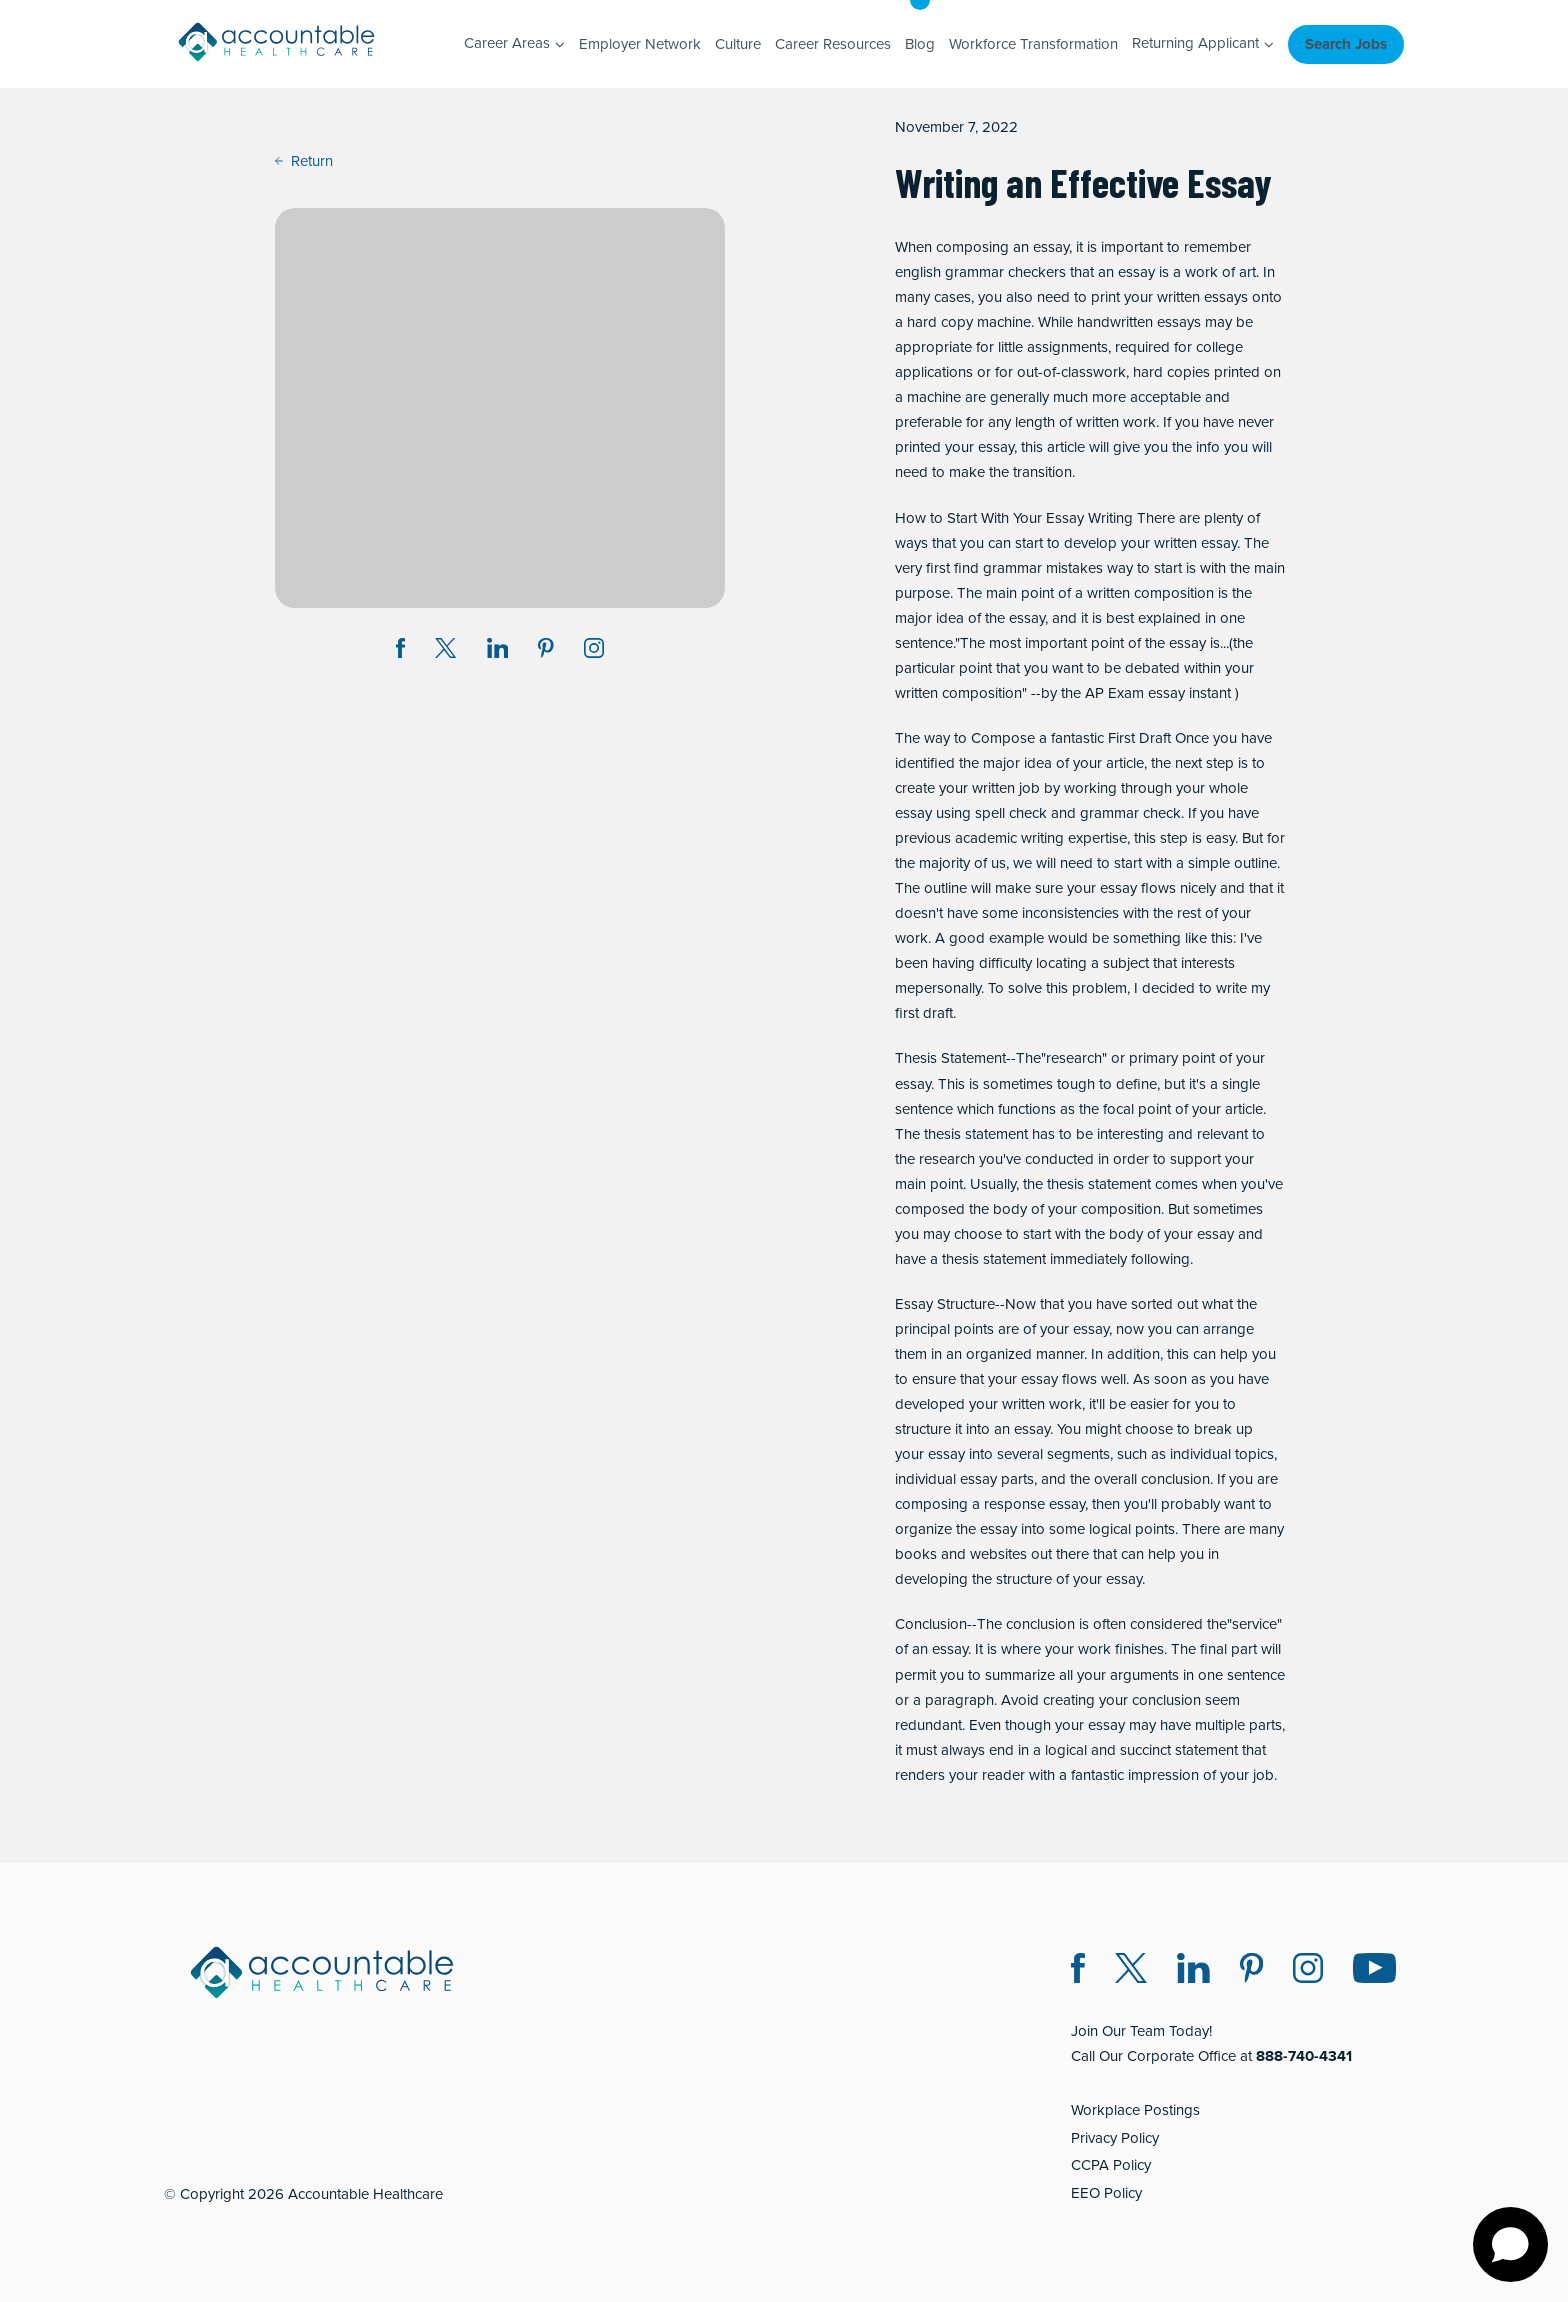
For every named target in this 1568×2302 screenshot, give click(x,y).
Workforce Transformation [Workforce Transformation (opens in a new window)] (1033, 44)
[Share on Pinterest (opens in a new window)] (546, 651)
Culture (738, 44)
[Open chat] (1510, 2244)
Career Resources (833, 44)
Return (304, 161)
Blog (920, 44)
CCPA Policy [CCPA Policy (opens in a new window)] (1111, 2165)
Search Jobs (1346, 44)
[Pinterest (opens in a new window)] (1251, 1971)
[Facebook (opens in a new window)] (1078, 1971)
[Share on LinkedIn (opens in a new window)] (498, 651)
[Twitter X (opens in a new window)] (1131, 1971)
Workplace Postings (1135, 2110)
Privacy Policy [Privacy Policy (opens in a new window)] (1115, 2138)
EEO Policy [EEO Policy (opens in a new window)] (1106, 2193)
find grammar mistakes (1028, 568)
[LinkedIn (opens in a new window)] (1193, 1971)
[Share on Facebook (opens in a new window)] (401, 651)
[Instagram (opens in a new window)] (594, 651)
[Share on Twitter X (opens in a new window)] (445, 651)
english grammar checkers (980, 272)
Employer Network (640, 44)
